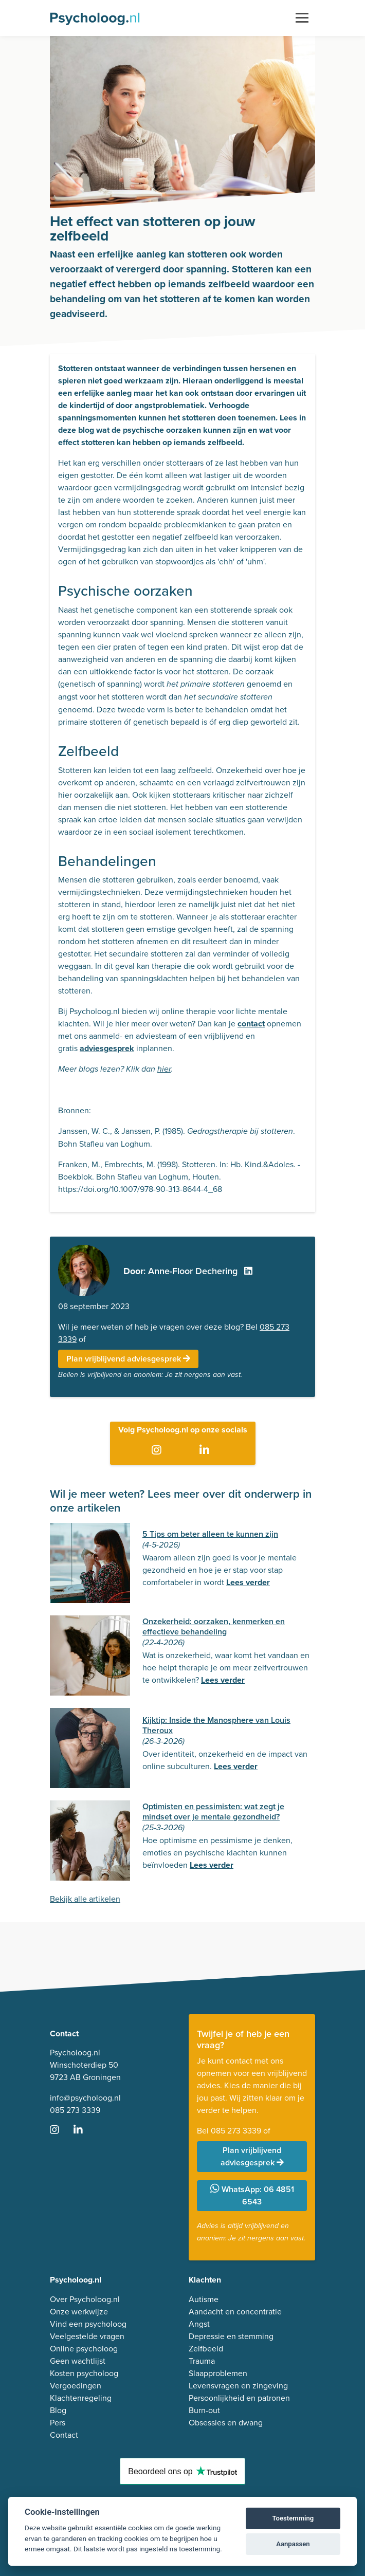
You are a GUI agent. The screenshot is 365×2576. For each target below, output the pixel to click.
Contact (64, 2435)
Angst (199, 2324)
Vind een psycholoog (88, 2324)
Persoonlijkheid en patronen (239, 2398)
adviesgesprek (107, 1048)
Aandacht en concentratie (235, 2311)
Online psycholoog (84, 2348)
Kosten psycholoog (84, 2373)
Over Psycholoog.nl (85, 2299)
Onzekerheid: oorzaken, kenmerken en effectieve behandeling (213, 1626)
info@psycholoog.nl (85, 2098)
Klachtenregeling (81, 2398)
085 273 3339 (75, 2110)
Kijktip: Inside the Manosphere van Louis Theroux (216, 1725)
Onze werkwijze (79, 2311)
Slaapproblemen (218, 2373)
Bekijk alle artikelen (85, 1899)
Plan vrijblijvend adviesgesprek (128, 1359)
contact (251, 1023)
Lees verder (248, 1582)
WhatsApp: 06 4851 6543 (252, 2195)
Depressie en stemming (231, 2336)
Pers (57, 2422)
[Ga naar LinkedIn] (206, 1450)
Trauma (202, 2361)
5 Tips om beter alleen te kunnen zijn (210, 1534)
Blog (58, 2410)
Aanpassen (292, 2544)
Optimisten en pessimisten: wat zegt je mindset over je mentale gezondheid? (213, 1811)
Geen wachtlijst (77, 2361)
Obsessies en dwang (226, 2422)
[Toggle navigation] (302, 18)
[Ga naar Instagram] (159, 1450)
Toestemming (293, 2518)
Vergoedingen (75, 2385)
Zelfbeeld (206, 2348)
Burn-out (204, 2410)
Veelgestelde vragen (87, 2336)
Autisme (203, 2299)
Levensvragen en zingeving (238, 2385)
